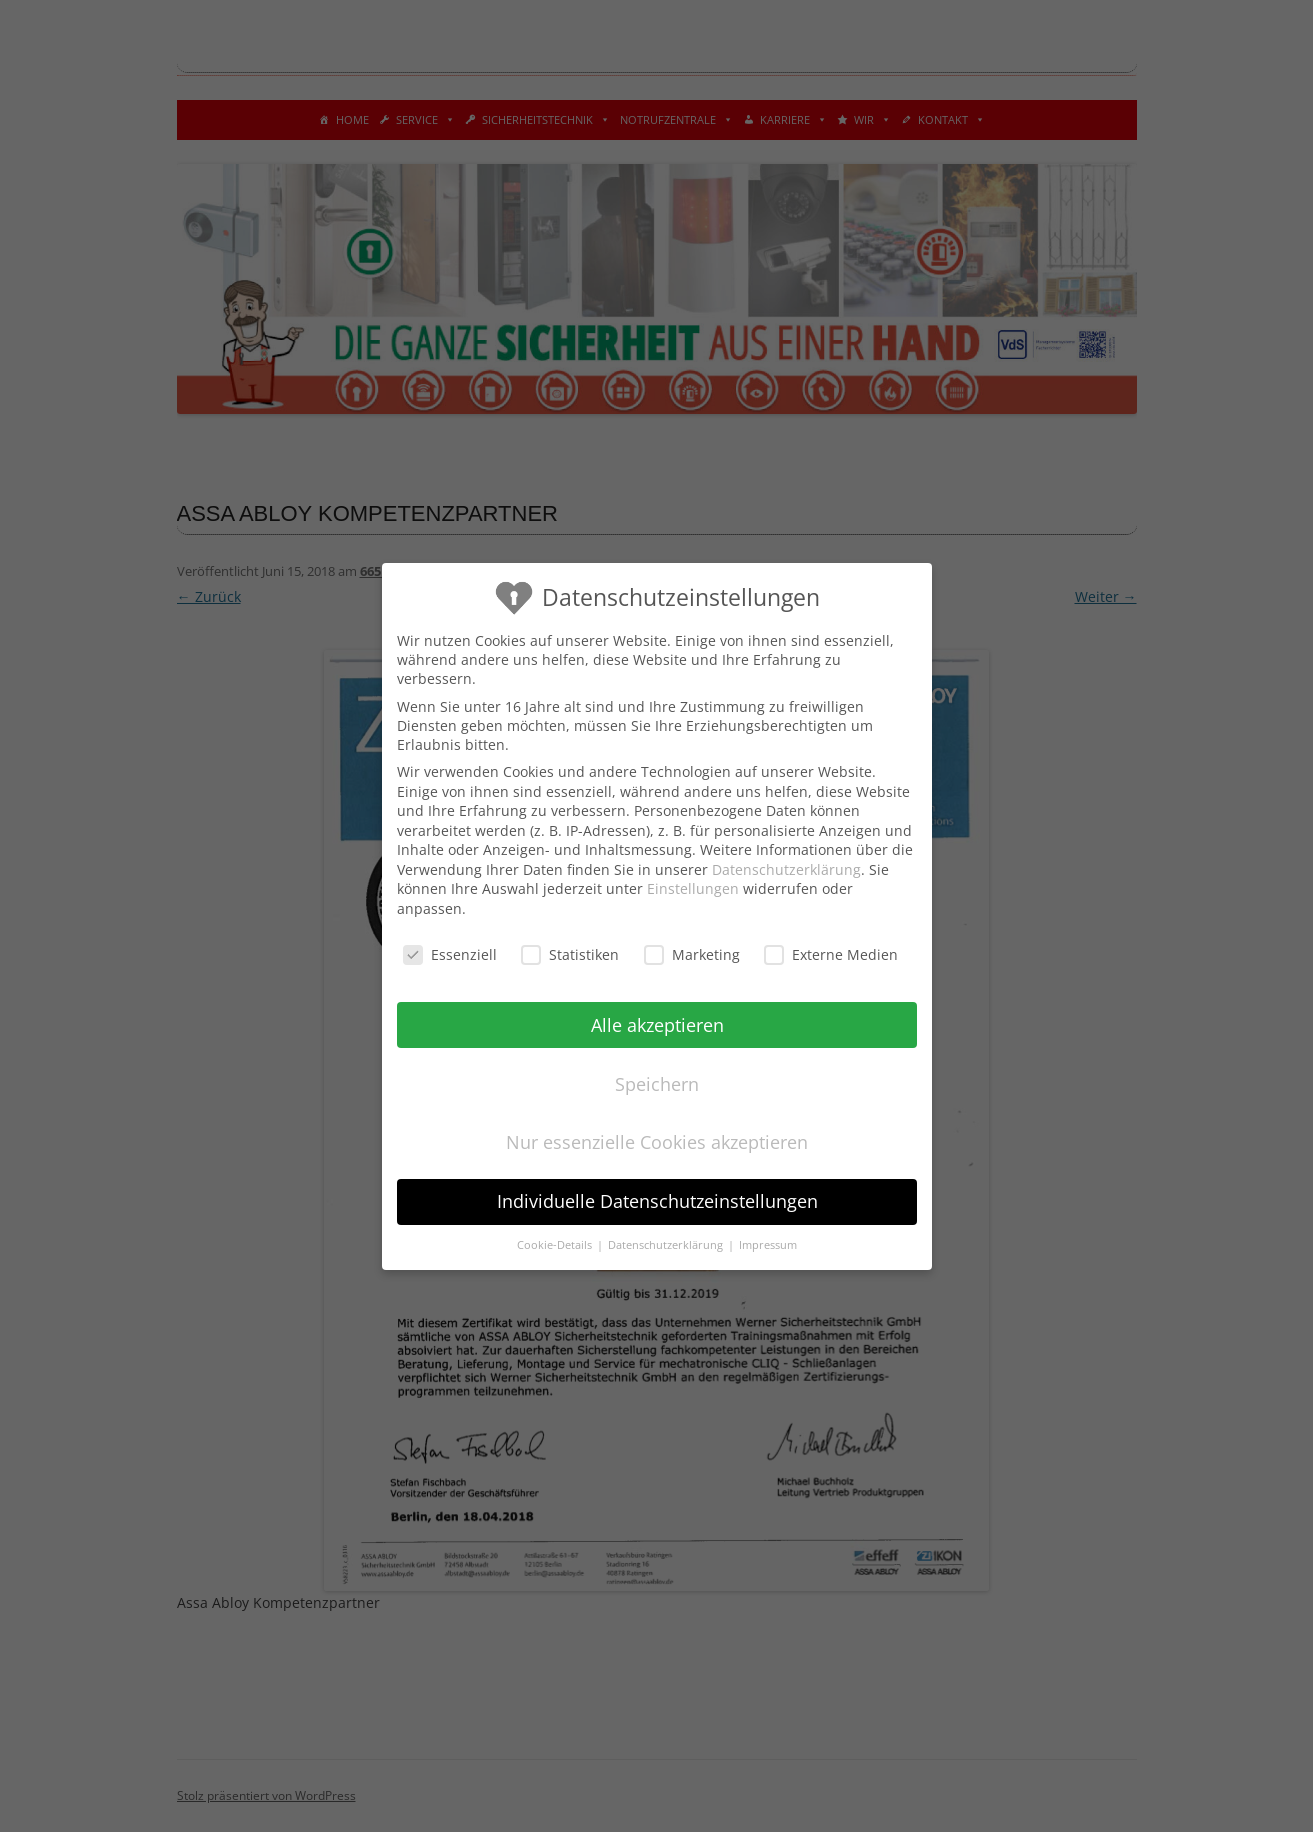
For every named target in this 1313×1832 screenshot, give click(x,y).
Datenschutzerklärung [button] (667, 1245)
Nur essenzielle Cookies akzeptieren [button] (657, 1142)
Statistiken (570, 953)
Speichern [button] (657, 1083)
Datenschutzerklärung (786, 868)
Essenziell (449, 953)
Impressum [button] (768, 1245)
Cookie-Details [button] (556, 1245)
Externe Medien (831, 953)
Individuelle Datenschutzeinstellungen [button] (656, 1201)
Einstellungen (693, 888)
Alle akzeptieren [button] (656, 1024)
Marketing (691, 953)
